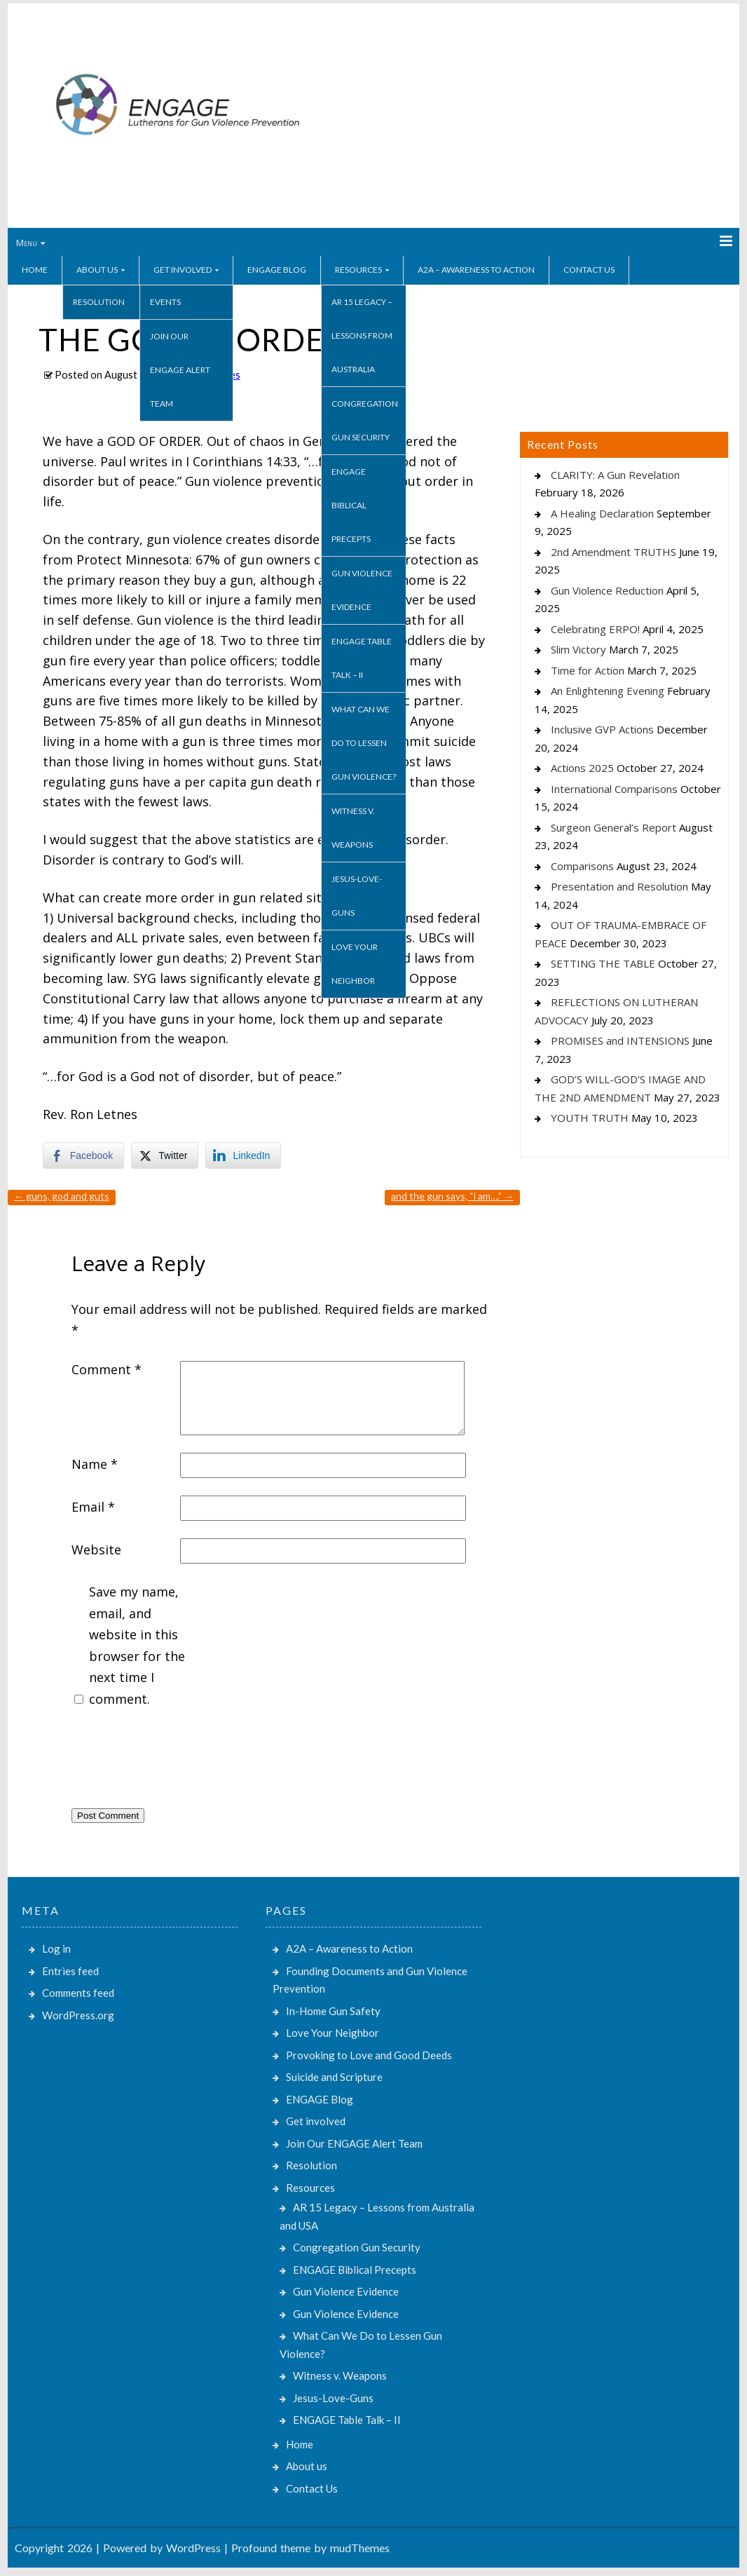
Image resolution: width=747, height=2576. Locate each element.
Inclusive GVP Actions (602, 729)
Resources (358, 269)
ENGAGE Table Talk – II (361, 658)
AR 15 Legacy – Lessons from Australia (361, 335)
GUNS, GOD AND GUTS (61, 1196)
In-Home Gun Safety (333, 2011)
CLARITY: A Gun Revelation (615, 475)
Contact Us (589, 269)
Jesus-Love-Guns (356, 896)
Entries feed (70, 1971)
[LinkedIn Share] (243, 1155)
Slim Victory (578, 649)
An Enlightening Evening (607, 691)
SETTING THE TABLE (603, 963)
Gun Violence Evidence (361, 590)
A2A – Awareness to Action (476, 269)
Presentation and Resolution (619, 886)
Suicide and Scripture (334, 2076)
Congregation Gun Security (364, 420)
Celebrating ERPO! (595, 629)
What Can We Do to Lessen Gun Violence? (363, 743)
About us (97, 269)
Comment (106, 1369)
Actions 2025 (582, 768)
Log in (56, 1948)
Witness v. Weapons (353, 828)
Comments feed (78, 1992)
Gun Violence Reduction (607, 590)
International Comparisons (614, 789)
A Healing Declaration (602, 513)
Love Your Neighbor (354, 964)
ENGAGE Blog (276, 269)
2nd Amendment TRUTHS (613, 552)
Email (93, 1506)
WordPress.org (78, 2015)
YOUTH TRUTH (590, 1118)
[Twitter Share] (164, 1155)
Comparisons (582, 866)
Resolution (99, 302)
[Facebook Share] (83, 1155)
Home (35, 269)
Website (96, 1549)
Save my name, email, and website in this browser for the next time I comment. (137, 1645)
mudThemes (360, 2547)
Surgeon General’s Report (613, 827)
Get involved (182, 269)
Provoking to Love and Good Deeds (369, 2055)
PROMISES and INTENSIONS (620, 1040)
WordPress (193, 2547)
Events (165, 302)
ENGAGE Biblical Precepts (351, 505)
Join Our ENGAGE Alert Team (180, 370)
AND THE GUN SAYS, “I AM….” (452, 1196)
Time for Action (587, 670)
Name (94, 1464)
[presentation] (178, 1762)
